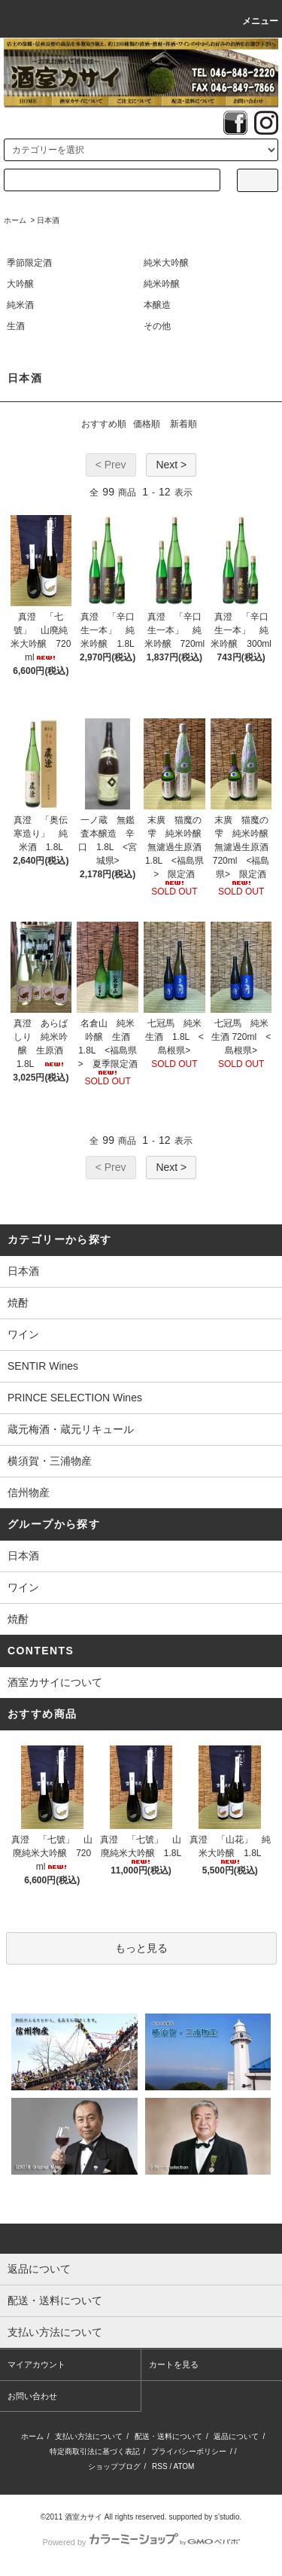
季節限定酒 (29, 263)
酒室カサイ (83, 2517)
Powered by (140, 2542)
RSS (160, 2466)
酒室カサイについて (55, 1682)
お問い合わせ (32, 2396)
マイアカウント (36, 2364)
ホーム (15, 220)
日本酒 (48, 220)
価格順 (146, 424)
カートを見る (174, 2364)
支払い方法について (89, 2436)
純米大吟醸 (166, 263)
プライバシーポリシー (188, 2451)
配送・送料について (168, 2436)
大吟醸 (20, 284)
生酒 (16, 326)
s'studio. (227, 2517)
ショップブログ (114, 2466)
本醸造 (157, 305)
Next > (171, 465)
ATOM (183, 2466)
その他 (157, 326)
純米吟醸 (162, 284)
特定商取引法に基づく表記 (95, 2451)
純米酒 (20, 305)
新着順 (183, 424)
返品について (236, 2436)
